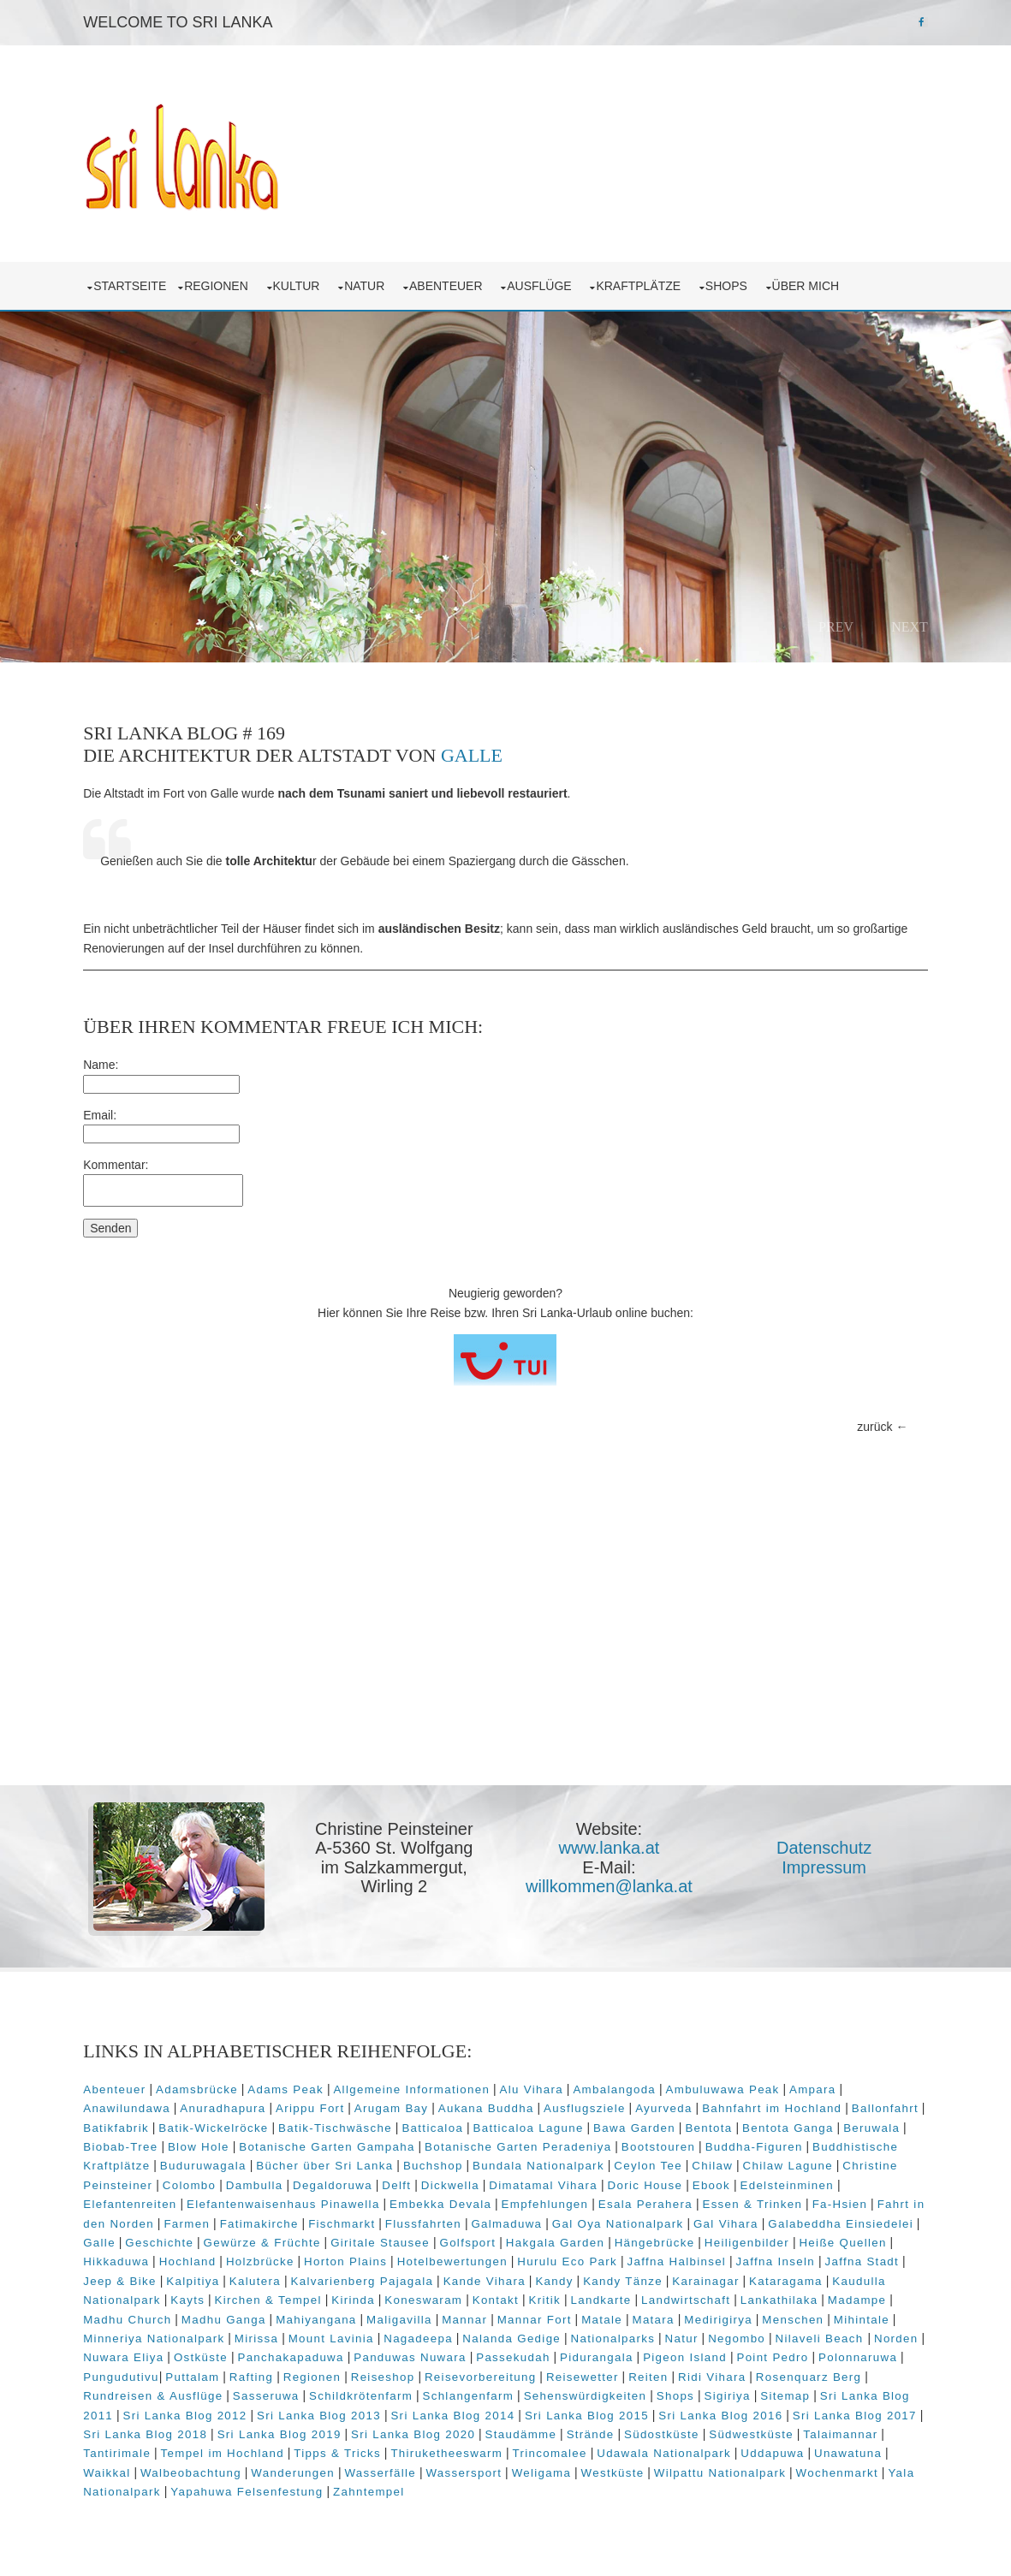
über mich (812, 282)
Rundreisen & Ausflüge (195, 2390)
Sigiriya (769, 2390)
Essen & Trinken (756, 2199)
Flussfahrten (442, 2217)
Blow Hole (202, 2141)
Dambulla (258, 2180)
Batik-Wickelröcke (223, 2122)
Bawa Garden (645, 2122)
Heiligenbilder (828, 2237)
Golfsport (548, 2237)
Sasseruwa (308, 2390)
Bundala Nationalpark (542, 2160)
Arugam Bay (394, 2103)
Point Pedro (879, 2352)
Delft (400, 2180)
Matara (725, 2313)
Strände (633, 2429)
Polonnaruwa (126, 2371)
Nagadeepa (487, 2333)
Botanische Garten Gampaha (331, 2141)
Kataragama (832, 2276)
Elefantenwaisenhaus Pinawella (287, 2199)
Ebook (715, 2180)
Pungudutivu (213, 2371)
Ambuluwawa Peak (726, 2084)
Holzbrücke (321, 2256)
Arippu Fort (313, 2103)
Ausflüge (546, 282)
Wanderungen (297, 2466)
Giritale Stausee (461, 2237)
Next (906, 623)
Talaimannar (884, 2429)
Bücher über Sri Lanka (328, 2160)
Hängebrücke (735, 2237)
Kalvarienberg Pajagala (407, 2276)
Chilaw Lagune (791, 2160)
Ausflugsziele (588, 2103)
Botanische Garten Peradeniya (521, 2141)
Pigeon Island (791, 2352)
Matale (673, 2313)
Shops (733, 282)
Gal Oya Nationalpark (637, 2217)
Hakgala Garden (635, 2237)
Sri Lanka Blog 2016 (756, 2409)
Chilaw (716, 2160)
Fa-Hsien (843, 2199)
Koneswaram (485, 2294)
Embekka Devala (444, 2199)
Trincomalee (559, 2448)
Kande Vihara (530, 2276)
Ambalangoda (618, 2084)
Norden (157, 2352)
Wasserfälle (384, 2466)
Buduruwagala (207, 2160)
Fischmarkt (360, 2217)
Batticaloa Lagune (538, 2122)
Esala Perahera (649, 2199)
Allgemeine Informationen (415, 2084)
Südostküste (705, 2429)
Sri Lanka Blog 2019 (322, 2429)
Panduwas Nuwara (516, 2352)
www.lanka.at (613, 1845)
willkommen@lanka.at (613, 1883)
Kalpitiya (238, 2276)
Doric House (649, 2180)
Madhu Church (199, 2313)
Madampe (116, 2313)
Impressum (829, 1864)
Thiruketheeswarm (457, 2448)
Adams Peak (290, 2084)
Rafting (344, 2371)
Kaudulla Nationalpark (155, 2294)
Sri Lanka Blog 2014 (488, 2409)
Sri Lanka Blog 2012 (220, 2409)
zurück (871, 1423)
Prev (832, 623)
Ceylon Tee (652, 2160)
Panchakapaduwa (397, 2352)
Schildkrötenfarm (403, 2390)
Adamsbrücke (200, 2084)
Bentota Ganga (798, 2122)
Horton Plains (406, 2256)
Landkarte (662, 2294)
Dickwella (454, 2180)
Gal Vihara (744, 2217)
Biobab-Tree (124, 2141)
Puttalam (285, 2371)
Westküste (616, 2466)
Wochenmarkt (841, 2466)
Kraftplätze (646, 282)
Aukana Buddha (490, 2103)
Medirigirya (790, 2313)
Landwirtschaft (747, 2294)
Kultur (303, 282)
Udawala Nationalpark (674, 2448)
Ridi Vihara (804, 2371)
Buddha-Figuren (757, 2141)
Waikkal (110, 2466)
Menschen (865, 2313)
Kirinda (415, 2294)
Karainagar (751, 2276)
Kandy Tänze (669, 2276)
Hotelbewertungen (513, 2256)
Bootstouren (662, 2141)
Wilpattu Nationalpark (723, 2466)
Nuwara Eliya (229, 2352)
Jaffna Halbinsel (737, 2256)
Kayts (249, 2294)
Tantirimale (127, 2448)
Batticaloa (442, 2122)
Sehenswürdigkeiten (627, 2390)
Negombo (806, 2333)
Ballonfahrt (888, 2103)
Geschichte (240, 2237)
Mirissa (326, 2333)
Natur (371, 282)
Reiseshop (475, 2371)
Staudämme (564, 2429)
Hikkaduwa (177, 2256)
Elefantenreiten (134, 2199)
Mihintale (115, 2333)
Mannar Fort (606, 2313)
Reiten (740, 2371)
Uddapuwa (782, 2448)
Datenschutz (829, 1845)
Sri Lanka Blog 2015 (622, 2409)
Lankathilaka (841, 2294)
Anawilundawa (131, 2103)
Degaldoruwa (336, 2180)
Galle (475, 752)
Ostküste (307, 2352)
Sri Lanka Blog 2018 (189, 2429)
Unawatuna (858, 2448)
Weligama (545, 2466)
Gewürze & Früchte (342, 2237)
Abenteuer (452, 282)
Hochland (248, 2256)
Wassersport (468, 2466)
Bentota (718, 2122)
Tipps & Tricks (347, 2448)
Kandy (600, 2276)
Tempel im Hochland (232, 2448)
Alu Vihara (535, 2084)
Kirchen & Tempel (329, 2294)
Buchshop (437, 2160)
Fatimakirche (278, 2217)
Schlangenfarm (510, 2390)
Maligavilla (471, 2313)
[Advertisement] (505, 1651)
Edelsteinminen (791, 2180)
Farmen (206, 2217)
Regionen (222, 282)
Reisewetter (675, 2371)
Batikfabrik (126, 2122)
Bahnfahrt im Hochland (775, 2103)
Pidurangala (703, 2352)
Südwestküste (794, 2429)
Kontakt (556, 2294)
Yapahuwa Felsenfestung (251, 2486)
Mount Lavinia (400, 2333)
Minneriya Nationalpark (223, 2333)
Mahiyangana (388, 2313)
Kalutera (300, 2276)
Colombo (193, 2180)
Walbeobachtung (194, 2466)
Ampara (816, 2084)
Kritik (606, 2294)
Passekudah (619, 2352)
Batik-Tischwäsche (345, 2122)
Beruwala (881, 2122)
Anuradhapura (227, 2103)
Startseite (134, 282)
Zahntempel (372, 2486)
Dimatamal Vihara (547, 2180)
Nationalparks (681, 2333)
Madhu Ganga (295, 2313)
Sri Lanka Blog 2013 (354, 2409)
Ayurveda (667, 2103)
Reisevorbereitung (573, 2371)
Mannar (536, 2313)
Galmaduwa (526, 2217)
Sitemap (827, 2390)
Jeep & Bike (166, 2276)
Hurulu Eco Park (628, 2256)
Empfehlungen (548, 2199)
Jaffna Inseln (835, 2256)
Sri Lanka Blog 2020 (457, 2429)
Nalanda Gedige (581, 2333)
